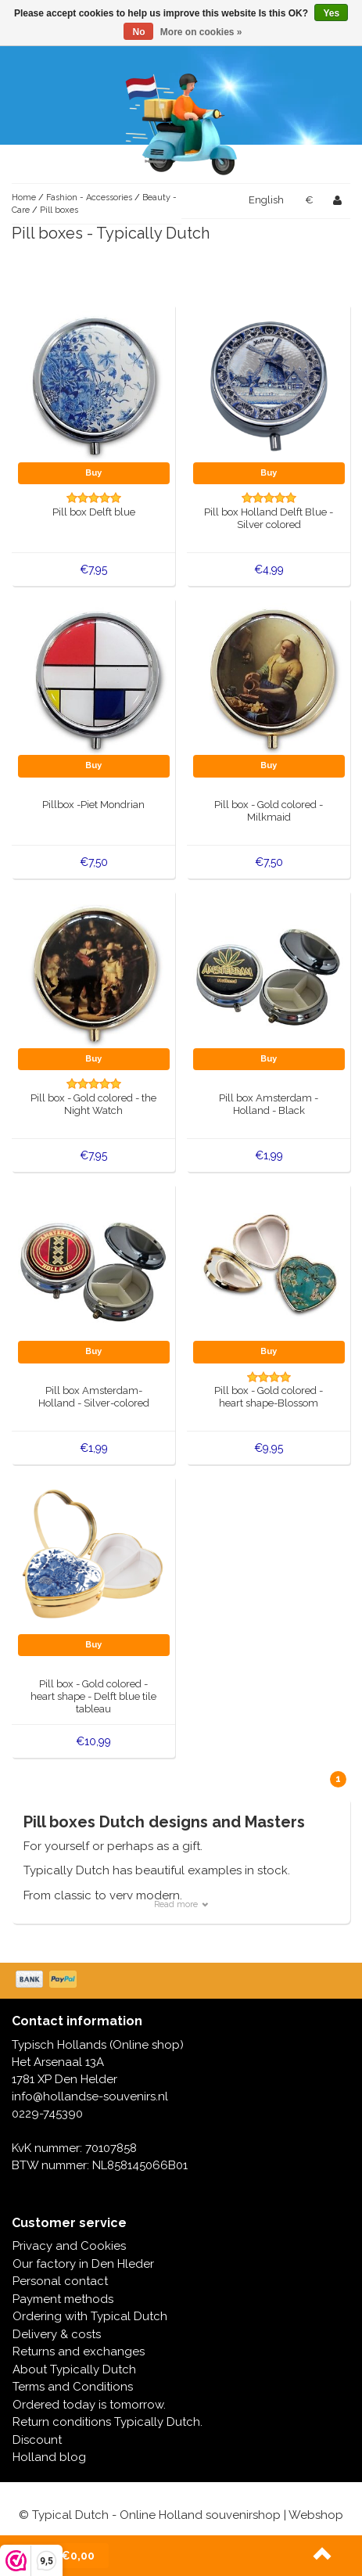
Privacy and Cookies (69, 2246)
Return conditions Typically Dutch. (108, 2422)
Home (24, 197)
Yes (331, 13)
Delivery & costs (57, 2334)
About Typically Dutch (74, 2369)
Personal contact (60, 2281)
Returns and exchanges (79, 2351)
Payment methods (63, 2299)
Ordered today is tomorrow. (89, 2405)
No (138, 32)
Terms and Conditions (73, 2387)
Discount (37, 2440)
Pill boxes (59, 210)
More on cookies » (201, 32)
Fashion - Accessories (90, 197)
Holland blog (49, 2457)
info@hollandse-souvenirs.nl (90, 2096)
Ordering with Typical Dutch (90, 2316)
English (266, 200)
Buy (93, 473)
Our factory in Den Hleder (83, 2264)
